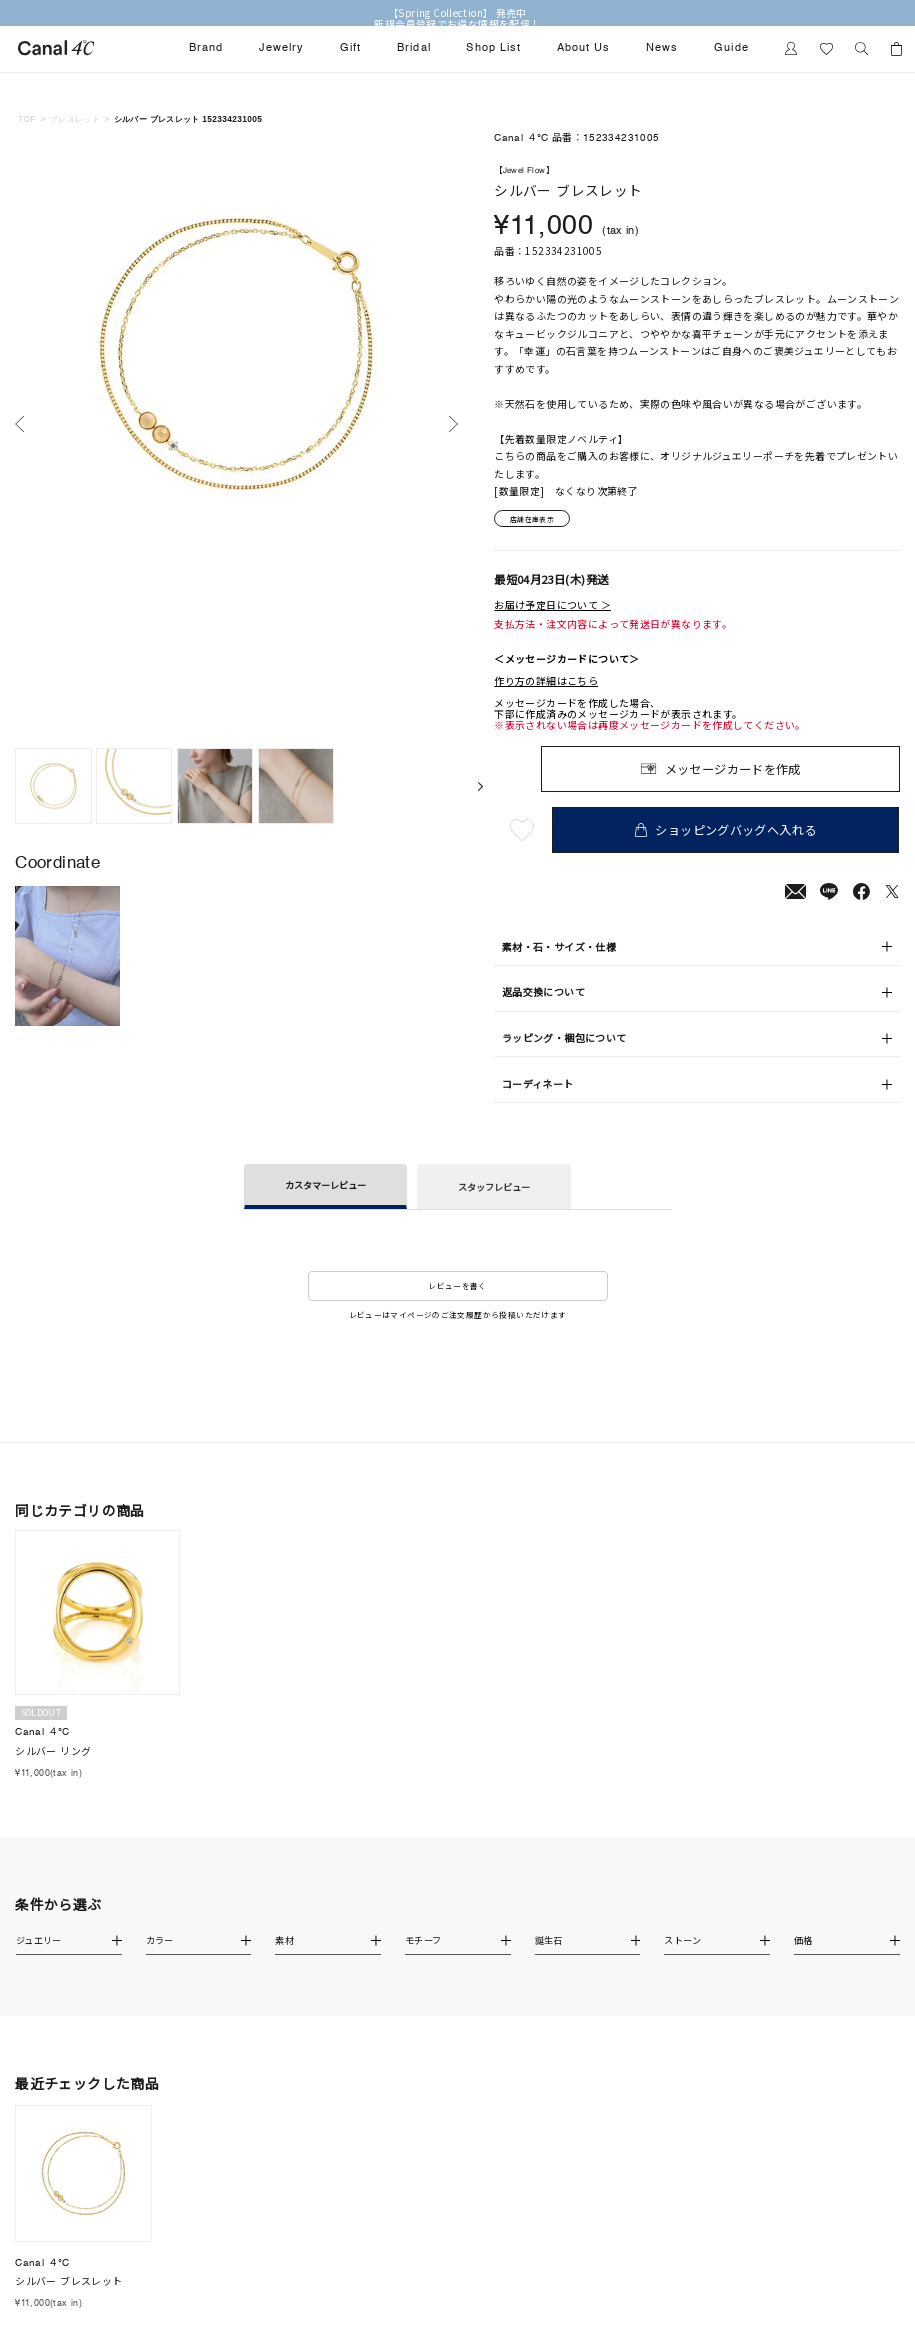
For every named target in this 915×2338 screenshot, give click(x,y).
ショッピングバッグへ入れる (727, 832)
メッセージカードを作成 (733, 771)
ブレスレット (75, 119)
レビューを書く (457, 1288)
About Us (584, 48)
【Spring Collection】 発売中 (457, 13)
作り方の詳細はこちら (546, 684)
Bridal (413, 48)
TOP (27, 119)
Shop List (493, 48)
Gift (350, 48)
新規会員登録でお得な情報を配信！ (457, 24)
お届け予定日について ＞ (552, 608)
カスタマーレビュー (325, 1188)
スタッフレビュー (494, 1189)
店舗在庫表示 (537, 520)
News (662, 48)
